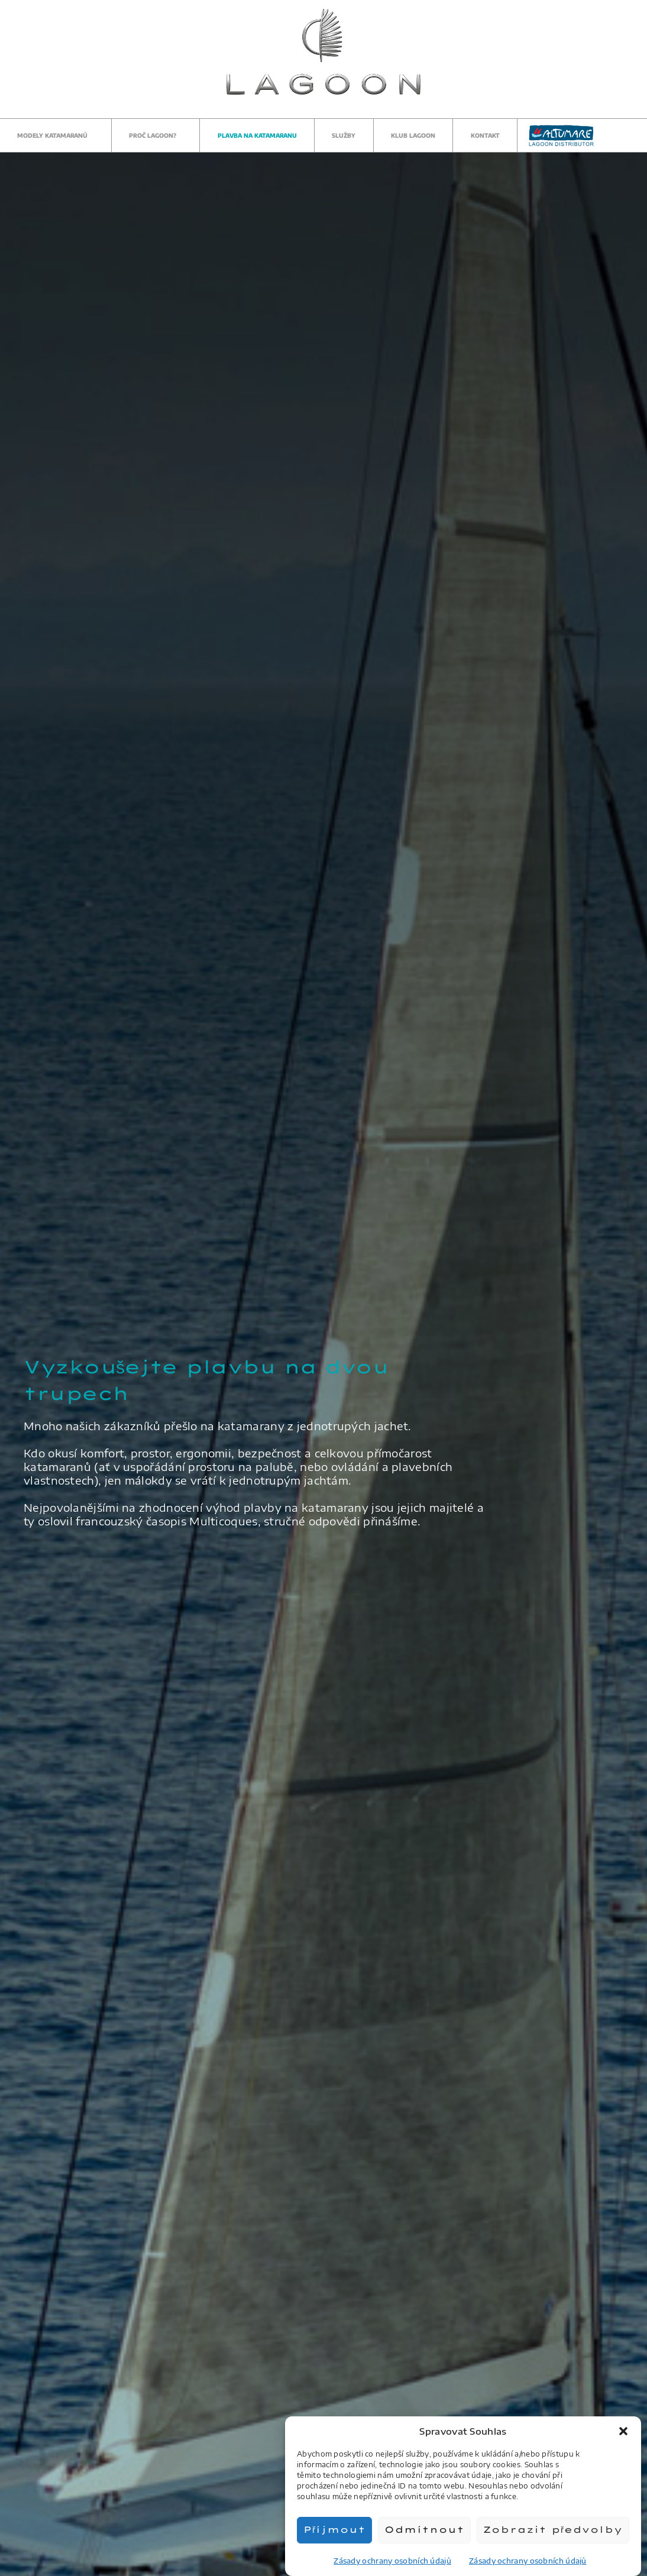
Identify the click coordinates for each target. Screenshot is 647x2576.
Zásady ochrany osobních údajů (392, 2560)
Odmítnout (424, 2529)
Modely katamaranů (55, 135)
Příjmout (334, 2529)
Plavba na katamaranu (257, 135)
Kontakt (485, 135)
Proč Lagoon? (155, 135)
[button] (623, 2431)
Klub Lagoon (413, 135)
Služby (343, 135)
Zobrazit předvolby (553, 2529)
